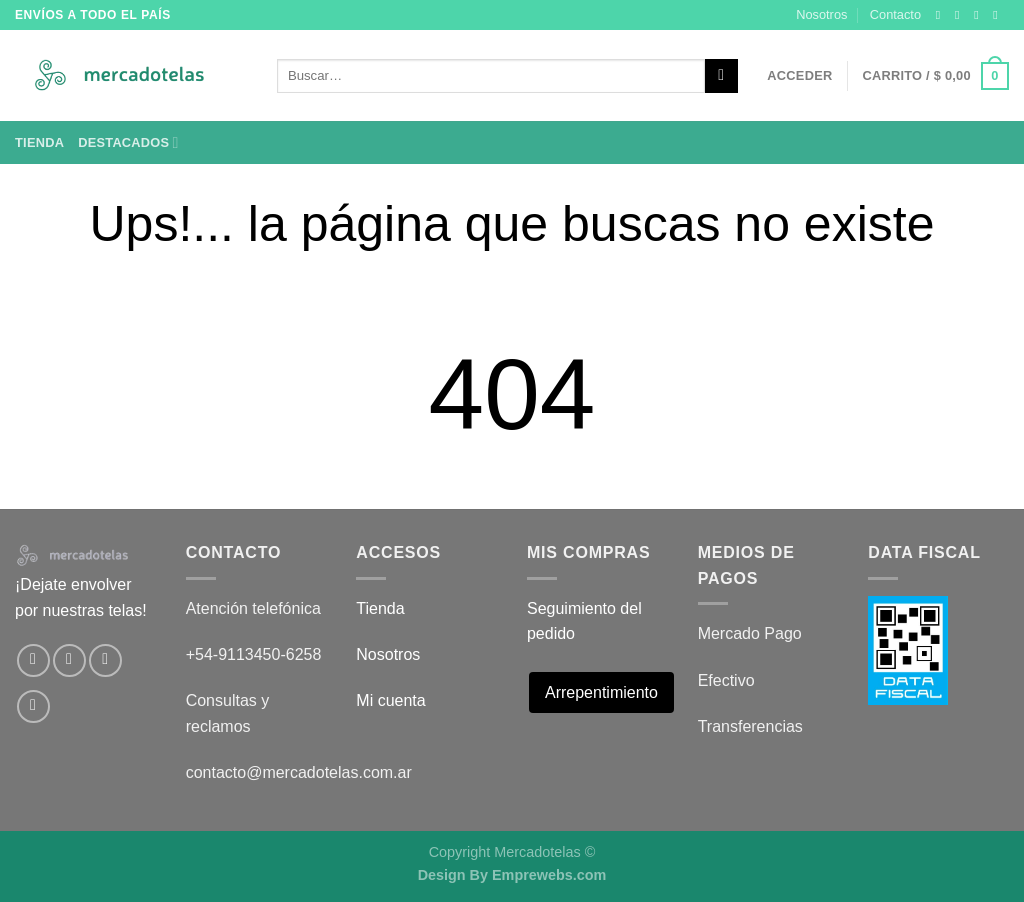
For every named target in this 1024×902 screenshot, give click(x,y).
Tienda (39, 142)
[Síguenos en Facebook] (942, 15)
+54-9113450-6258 (254, 654)
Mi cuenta (390, 700)
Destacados (128, 142)
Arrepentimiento (601, 692)
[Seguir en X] (980, 15)
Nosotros (821, 14)
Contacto (895, 14)
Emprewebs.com (549, 875)
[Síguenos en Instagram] (961, 15)
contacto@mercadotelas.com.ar (299, 772)
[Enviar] (721, 76)
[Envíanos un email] (999, 15)
